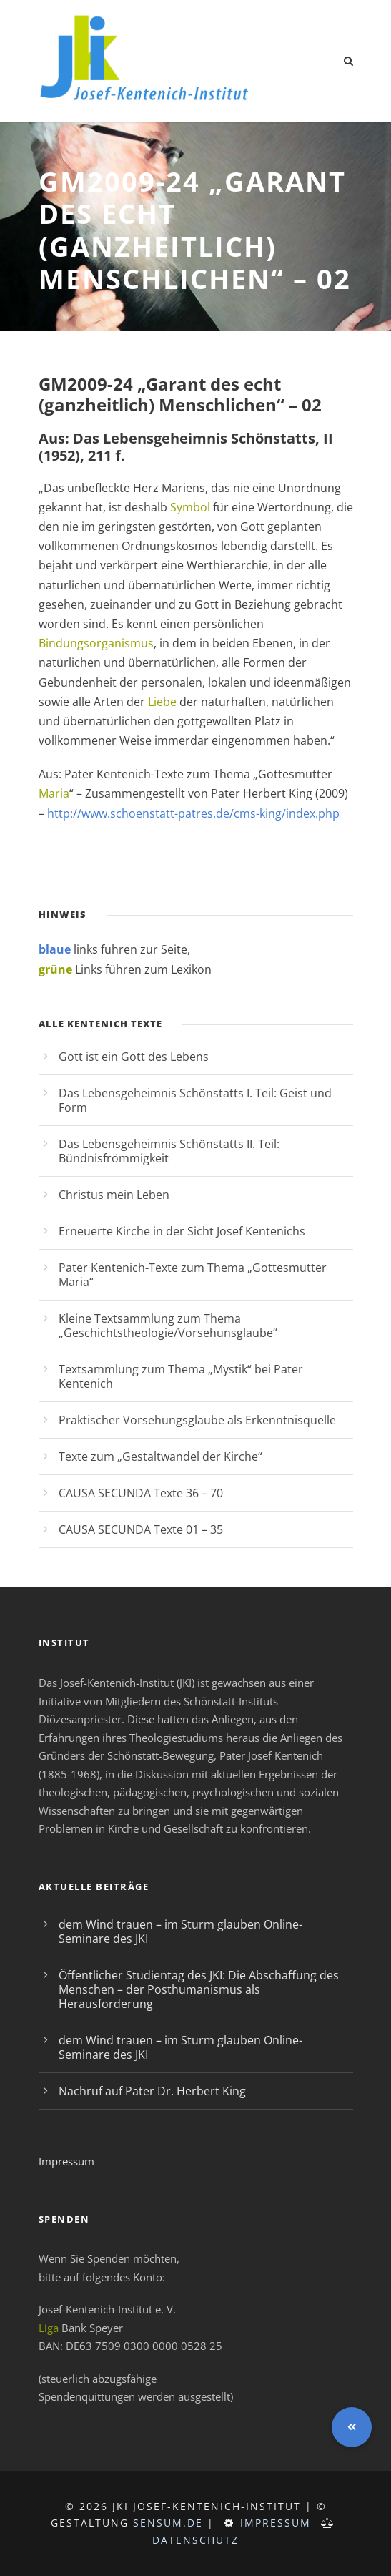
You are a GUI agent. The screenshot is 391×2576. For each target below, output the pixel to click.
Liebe (162, 702)
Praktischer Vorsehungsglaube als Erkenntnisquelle (197, 1420)
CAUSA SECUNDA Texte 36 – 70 (141, 1493)
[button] (352, 2427)
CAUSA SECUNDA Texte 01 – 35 (141, 1529)
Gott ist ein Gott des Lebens (134, 1056)
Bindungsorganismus (96, 643)
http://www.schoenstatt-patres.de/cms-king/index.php (193, 813)
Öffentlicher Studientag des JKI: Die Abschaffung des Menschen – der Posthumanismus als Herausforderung (199, 1989)
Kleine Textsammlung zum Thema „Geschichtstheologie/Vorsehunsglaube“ (168, 1326)
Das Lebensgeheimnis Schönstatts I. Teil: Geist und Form (195, 1100)
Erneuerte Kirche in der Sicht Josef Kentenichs (182, 1231)
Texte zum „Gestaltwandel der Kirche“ (160, 1456)
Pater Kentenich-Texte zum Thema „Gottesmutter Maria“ (193, 1275)
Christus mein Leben (114, 1195)
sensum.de (168, 2523)
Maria (54, 793)
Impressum (66, 2161)
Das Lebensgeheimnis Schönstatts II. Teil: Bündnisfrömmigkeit (169, 1151)
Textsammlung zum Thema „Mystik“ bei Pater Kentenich (181, 1376)
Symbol (190, 507)
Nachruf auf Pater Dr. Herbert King (152, 2091)
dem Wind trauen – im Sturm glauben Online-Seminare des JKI (180, 1931)
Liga (49, 2328)
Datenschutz (195, 2540)
